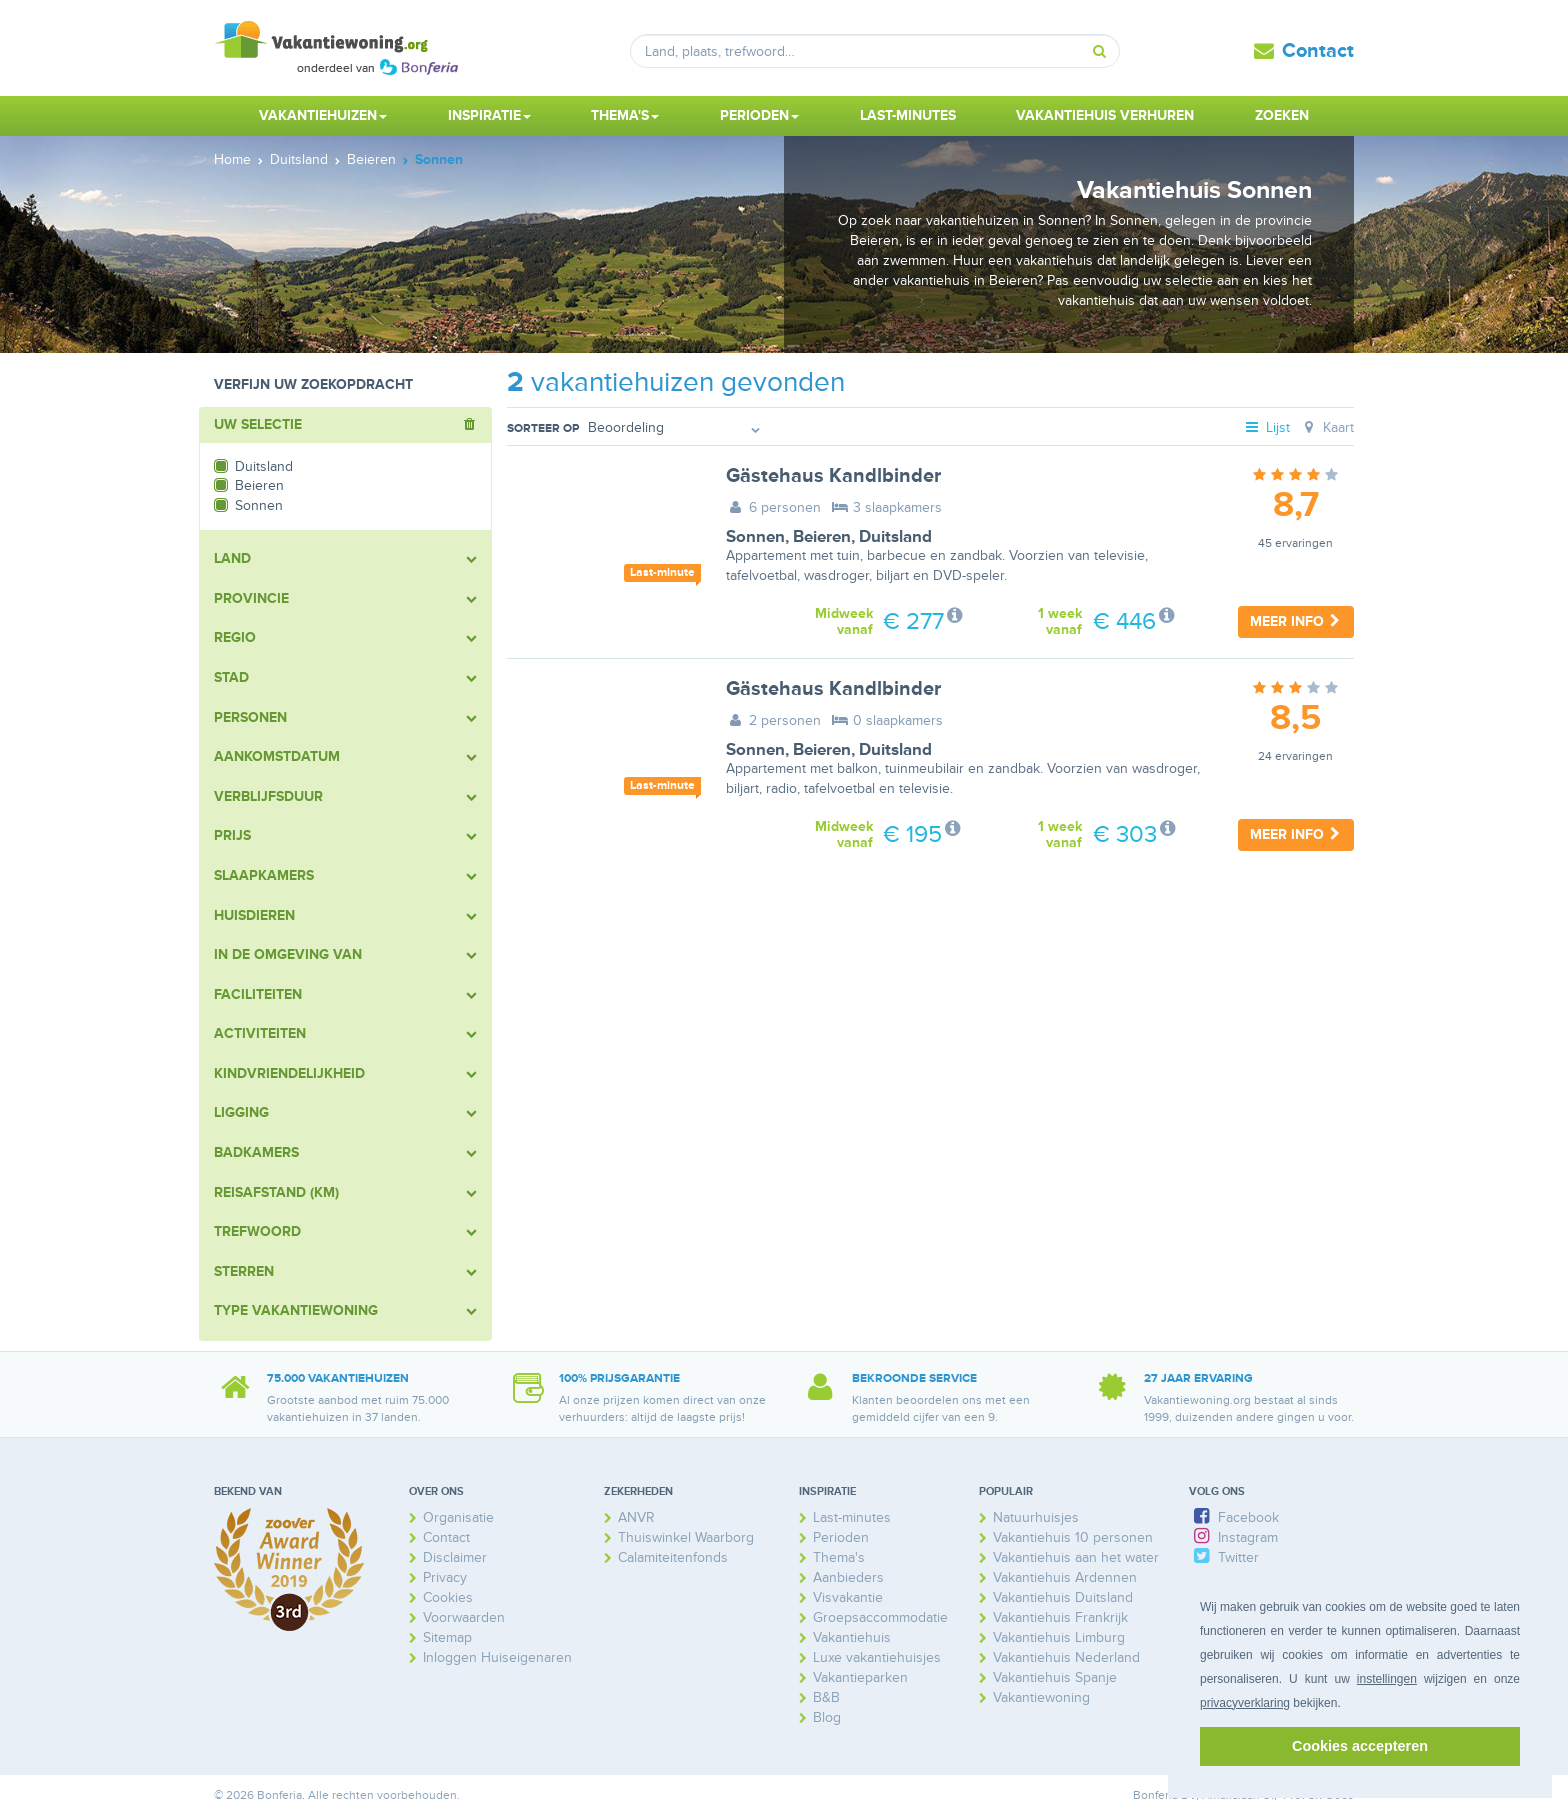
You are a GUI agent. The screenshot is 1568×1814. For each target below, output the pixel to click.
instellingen (1387, 1679)
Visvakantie (848, 1597)
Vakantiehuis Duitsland (1063, 1597)
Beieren (822, 537)
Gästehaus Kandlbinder (833, 476)
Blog (827, 1717)
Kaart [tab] (1326, 427)
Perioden (841, 1537)
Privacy (445, 1577)
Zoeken (1282, 115)
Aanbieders (848, 1577)
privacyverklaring (1245, 1703)
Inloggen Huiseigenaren (497, 1657)
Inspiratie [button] (489, 115)
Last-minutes (908, 115)
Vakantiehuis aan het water (1076, 1557)
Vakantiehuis (852, 1637)
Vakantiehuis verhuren (1105, 115)
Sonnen (755, 537)
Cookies (448, 1597)
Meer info (1296, 621)
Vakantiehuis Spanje (1055, 1677)
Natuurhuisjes (1036, 1517)
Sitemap (447, 1637)
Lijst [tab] (1267, 427)
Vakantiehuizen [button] (323, 115)
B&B (826, 1697)
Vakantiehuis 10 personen (1073, 1537)
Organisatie (458, 1517)
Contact (1318, 51)
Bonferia (1155, 1795)
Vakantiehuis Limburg (1059, 1637)
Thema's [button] (625, 115)
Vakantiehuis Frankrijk (1060, 1617)
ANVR (636, 1517)
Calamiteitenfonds (673, 1557)
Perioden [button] (759, 115)
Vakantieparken (860, 1677)
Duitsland (895, 537)
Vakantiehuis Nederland (1066, 1657)
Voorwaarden (464, 1617)
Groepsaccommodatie (880, 1617)
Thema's (839, 1557)
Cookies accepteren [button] (1360, 1746)
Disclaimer (455, 1557)
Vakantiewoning (1041, 1697)
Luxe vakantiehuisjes (877, 1657)
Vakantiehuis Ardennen (1065, 1577)
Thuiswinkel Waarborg (686, 1537)
